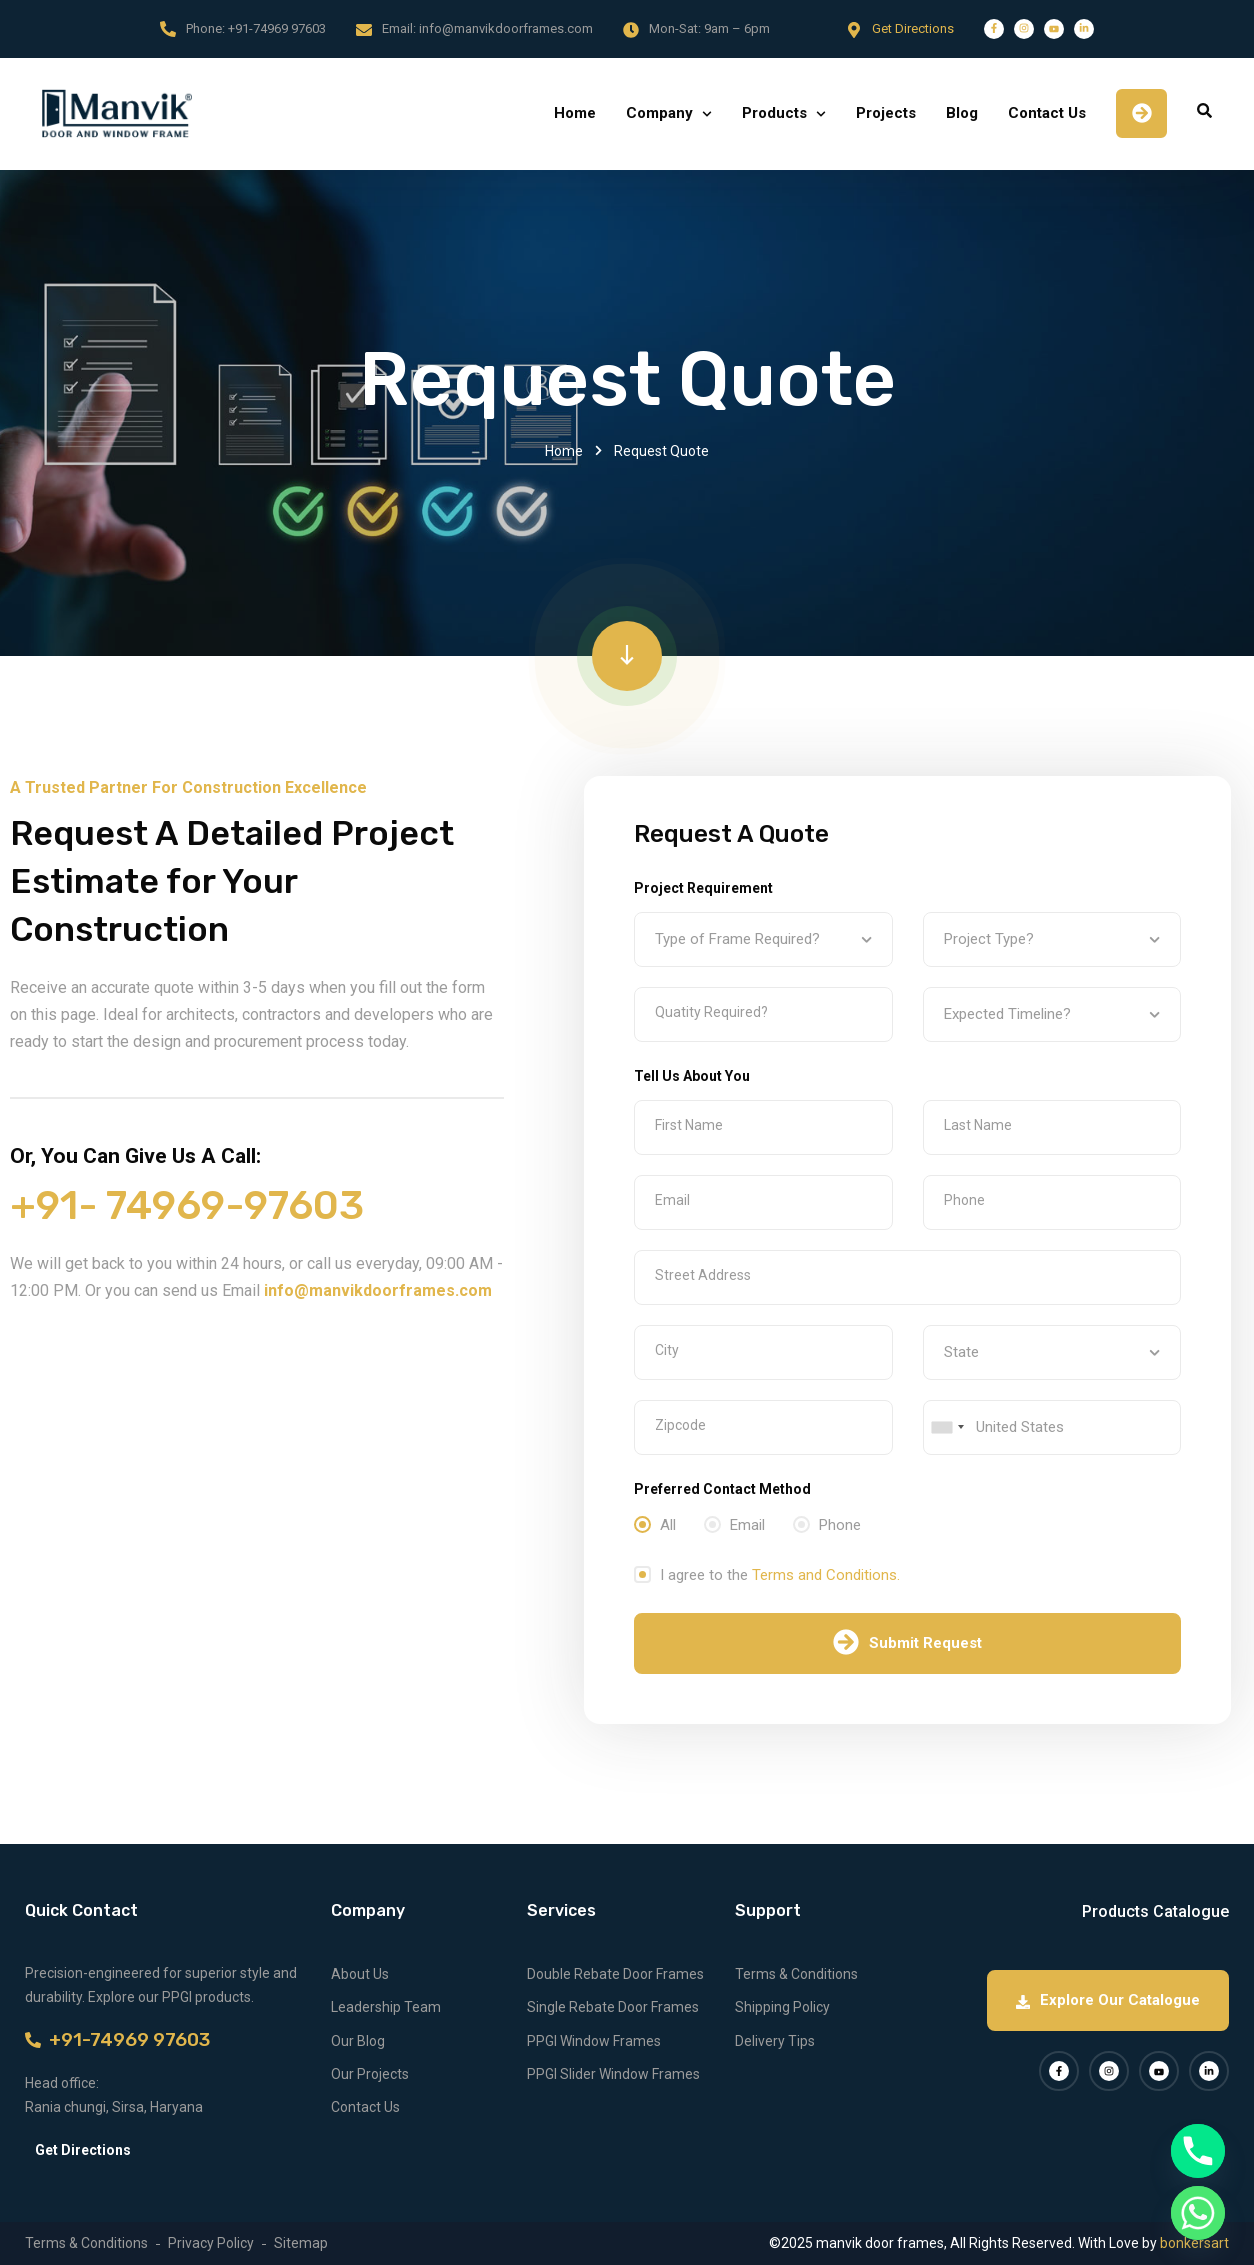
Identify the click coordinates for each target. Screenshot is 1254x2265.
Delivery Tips (775, 2041)
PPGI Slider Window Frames (613, 2074)
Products (774, 113)
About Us (360, 1974)
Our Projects (370, 2074)
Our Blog (358, 2041)
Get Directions (913, 28)
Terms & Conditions (796, 1974)
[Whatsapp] (1198, 2213)
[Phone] (1198, 2151)
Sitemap (301, 2243)
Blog (962, 113)
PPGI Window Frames (594, 2041)
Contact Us (1047, 113)
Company (659, 113)
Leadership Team (386, 2007)
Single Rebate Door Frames (613, 2007)
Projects (886, 113)
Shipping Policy (782, 2007)
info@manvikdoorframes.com (506, 28)
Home (575, 113)
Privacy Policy (211, 2243)
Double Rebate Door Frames (615, 1974)
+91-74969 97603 (277, 28)
